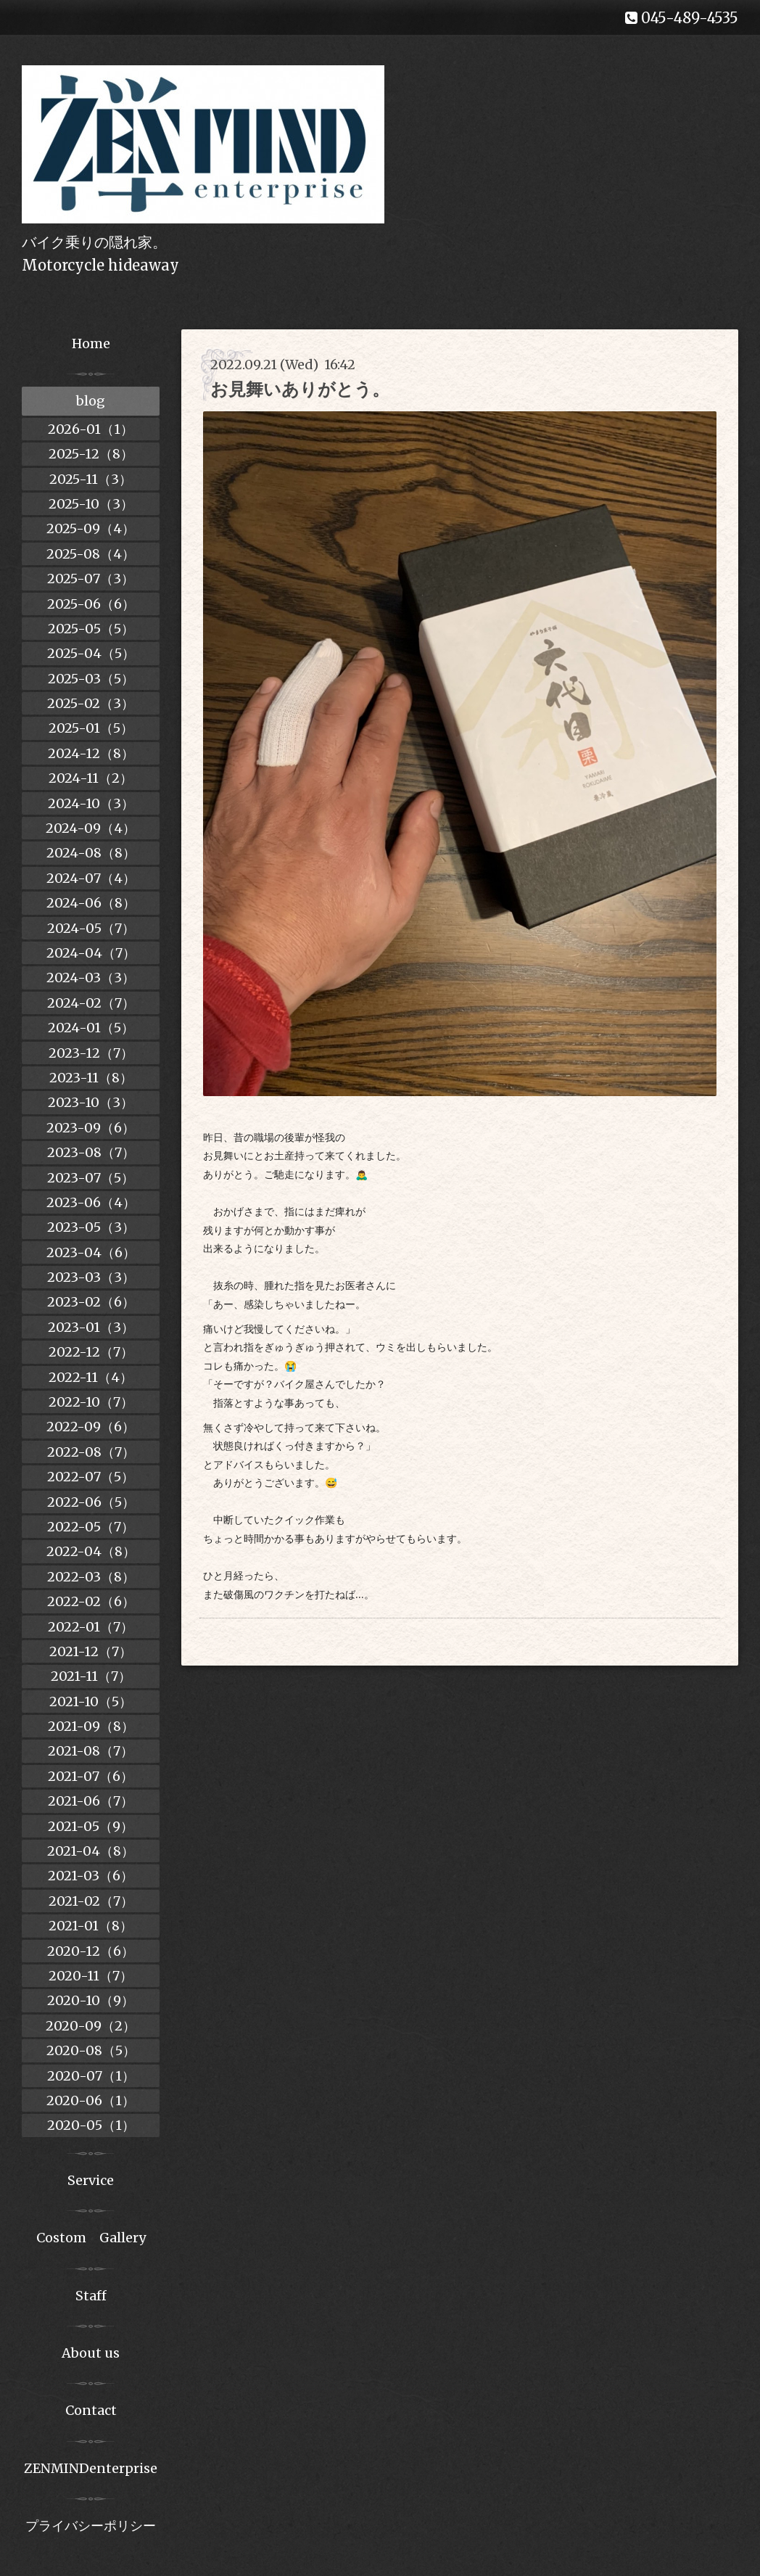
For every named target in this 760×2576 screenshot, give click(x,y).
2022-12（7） (91, 1351)
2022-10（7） (91, 1402)
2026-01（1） (90, 429)
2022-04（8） (91, 1551)
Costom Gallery (91, 2237)
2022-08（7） (91, 1452)
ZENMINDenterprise (90, 2468)
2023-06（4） (91, 1202)
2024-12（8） (91, 753)
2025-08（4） (90, 554)
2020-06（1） (90, 2100)
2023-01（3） (91, 1327)
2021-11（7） (91, 1676)
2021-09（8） (91, 1726)
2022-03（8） (91, 1576)
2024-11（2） (91, 778)
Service (90, 2180)
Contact (91, 2410)
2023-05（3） (91, 1227)
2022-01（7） (90, 1626)
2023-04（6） (91, 1252)
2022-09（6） (90, 1426)
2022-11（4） (91, 1377)
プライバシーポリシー (90, 2525)
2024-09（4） (91, 828)
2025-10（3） (91, 503)
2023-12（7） (91, 1053)
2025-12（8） (91, 453)
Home (91, 343)
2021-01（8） (91, 1925)
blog (90, 400)
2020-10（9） (90, 2000)
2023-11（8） (91, 1077)
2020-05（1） (91, 2125)
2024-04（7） (91, 953)
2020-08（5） (91, 2050)
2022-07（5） (90, 1476)
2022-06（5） (91, 1502)
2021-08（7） (90, 1750)
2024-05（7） (91, 928)
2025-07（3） (90, 578)
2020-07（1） (91, 2075)
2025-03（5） (91, 678)
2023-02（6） (91, 1301)
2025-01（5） (91, 728)
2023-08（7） (91, 1152)
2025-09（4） (90, 528)
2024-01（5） (91, 1027)
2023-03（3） (91, 1277)
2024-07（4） (91, 878)
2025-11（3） (90, 479)
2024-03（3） (90, 977)
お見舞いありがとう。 (299, 389)
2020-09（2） (91, 2025)
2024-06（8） (91, 902)
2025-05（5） (91, 628)
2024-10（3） (91, 803)
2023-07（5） (90, 1177)
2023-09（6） (90, 1127)
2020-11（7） (91, 1975)
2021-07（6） (90, 1776)
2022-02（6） (91, 1601)
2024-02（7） (91, 1003)
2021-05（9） (90, 1826)
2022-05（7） (90, 1526)
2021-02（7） (91, 1901)
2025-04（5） (91, 653)
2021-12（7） (90, 1651)
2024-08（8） (91, 852)
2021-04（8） (90, 1851)
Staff (91, 2295)
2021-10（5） (90, 1701)
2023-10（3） (90, 1102)
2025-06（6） (91, 604)
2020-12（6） (90, 1951)
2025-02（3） (90, 703)
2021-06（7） (90, 1801)
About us (91, 2353)
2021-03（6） (90, 1875)
